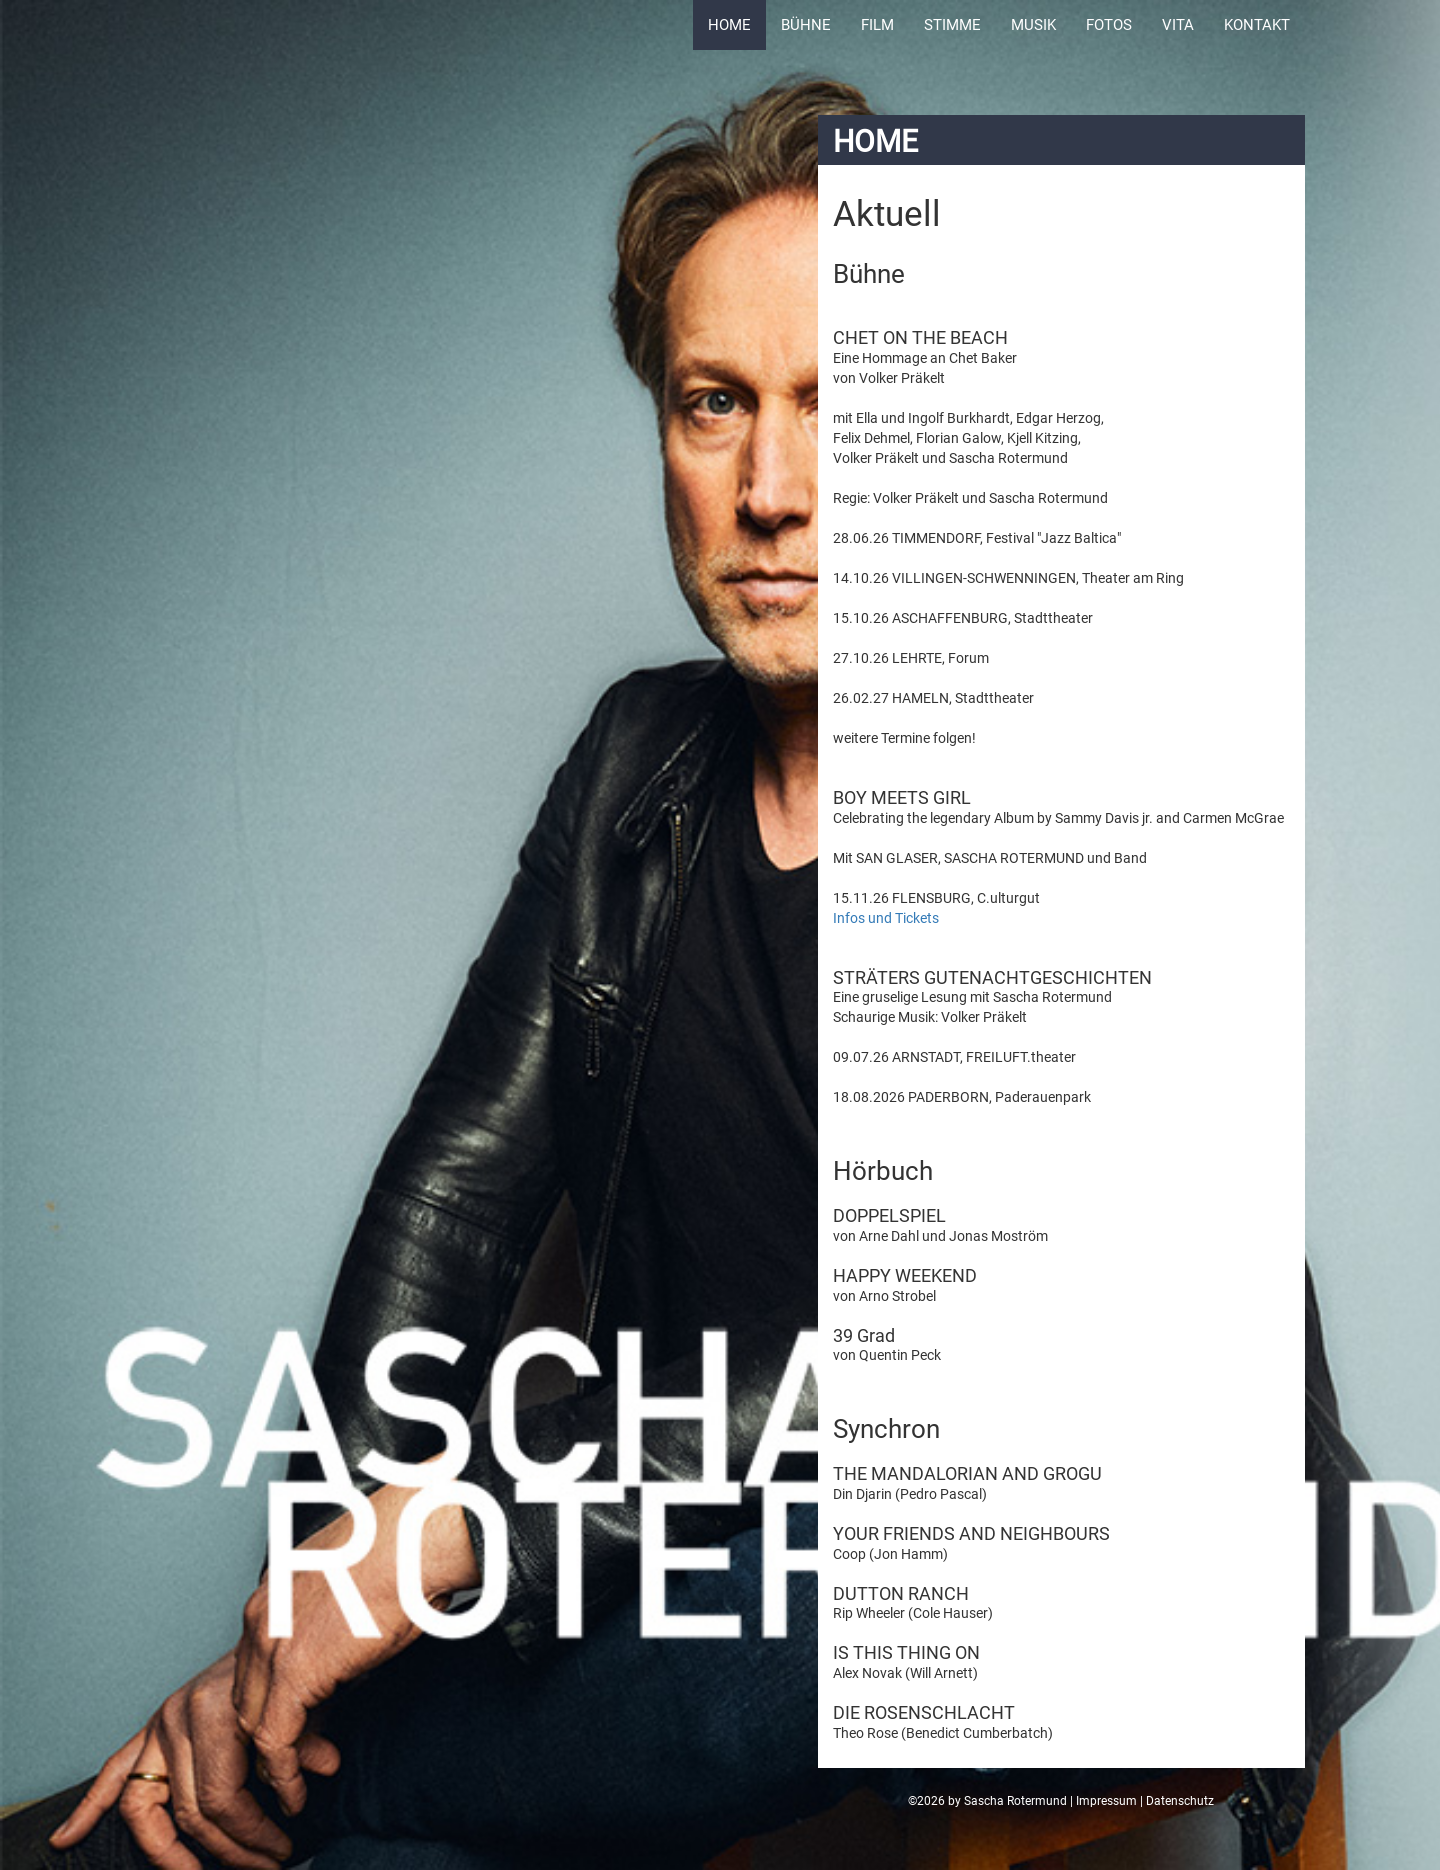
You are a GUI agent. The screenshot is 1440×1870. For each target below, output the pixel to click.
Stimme (952, 25)
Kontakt (1257, 25)
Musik (1033, 25)
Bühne (806, 25)
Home (729, 25)
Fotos (1109, 25)
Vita (1178, 25)
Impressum (1106, 1801)
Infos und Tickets (886, 918)
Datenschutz (1180, 1801)
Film (877, 25)
